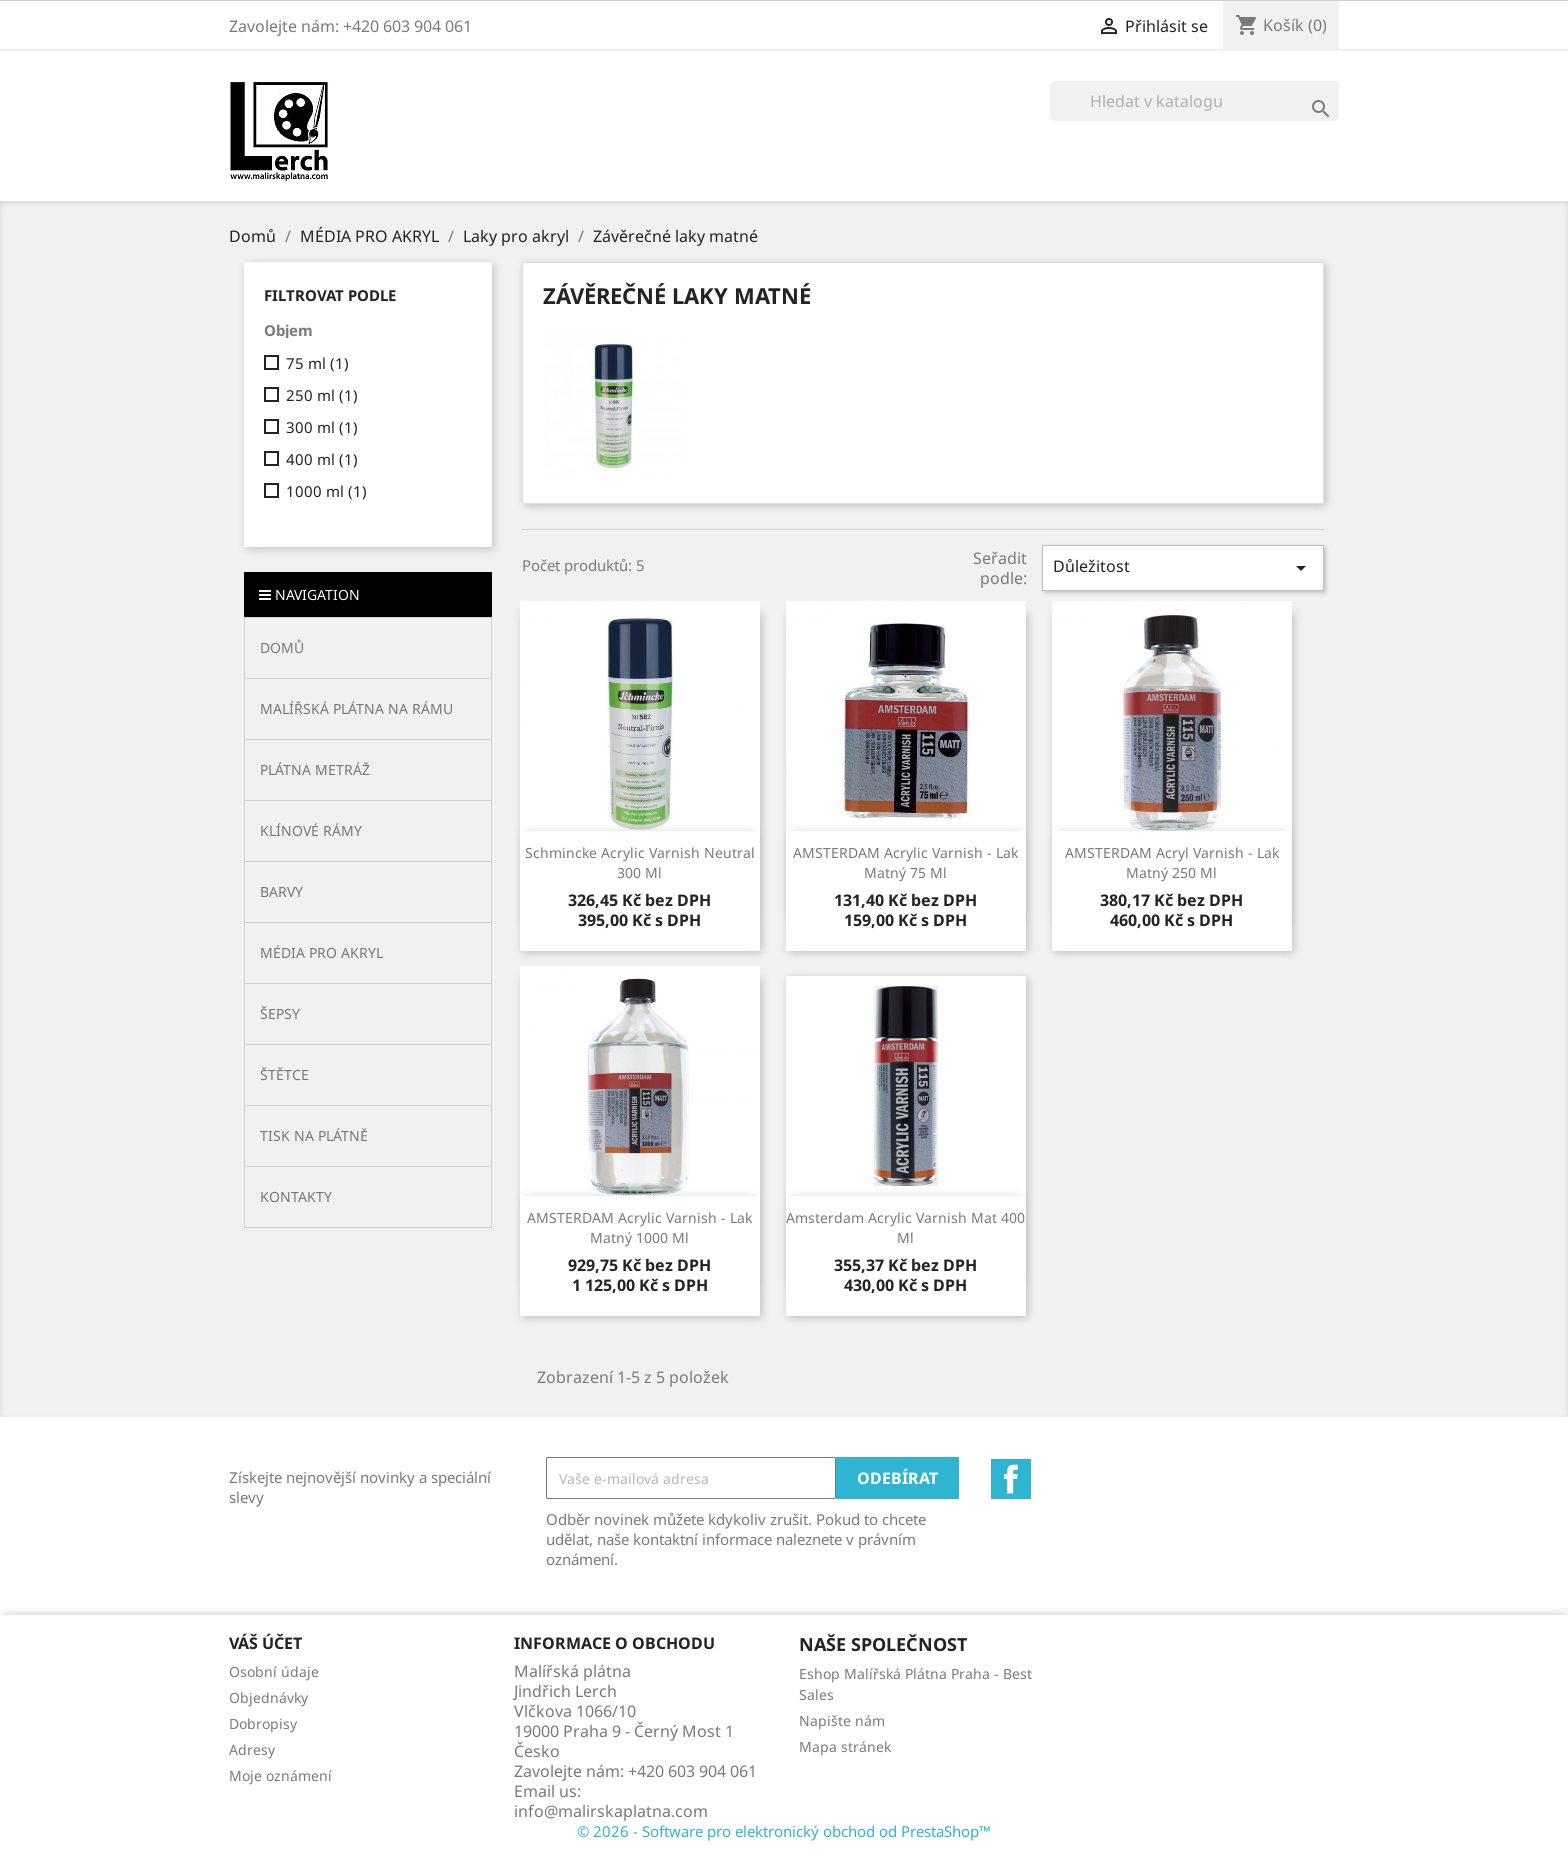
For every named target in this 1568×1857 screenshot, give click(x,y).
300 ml (322, 427)
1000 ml (326, 491)
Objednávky (268, 1697)
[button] (368, 708)
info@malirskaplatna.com (611, 1811)
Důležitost (1183, 567)
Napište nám (842, 1720)
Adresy (252, 1749)
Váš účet (265, 1643)
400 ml (322, 459)
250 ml (322, 395)
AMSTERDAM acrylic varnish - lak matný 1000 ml (639, 1227)
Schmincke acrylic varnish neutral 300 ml (640, 862)
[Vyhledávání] (1194, 101)
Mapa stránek (845, 1746)
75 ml (317, 363)
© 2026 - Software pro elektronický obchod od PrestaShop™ (784, 1831)
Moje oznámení (280, 1775)
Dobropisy (263, 1723)
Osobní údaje (274, 1671)
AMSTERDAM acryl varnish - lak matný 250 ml (1172, 862)
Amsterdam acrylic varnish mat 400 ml (905, 1227)
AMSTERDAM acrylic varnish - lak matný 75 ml (905, 862)
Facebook (1011, 1479)
